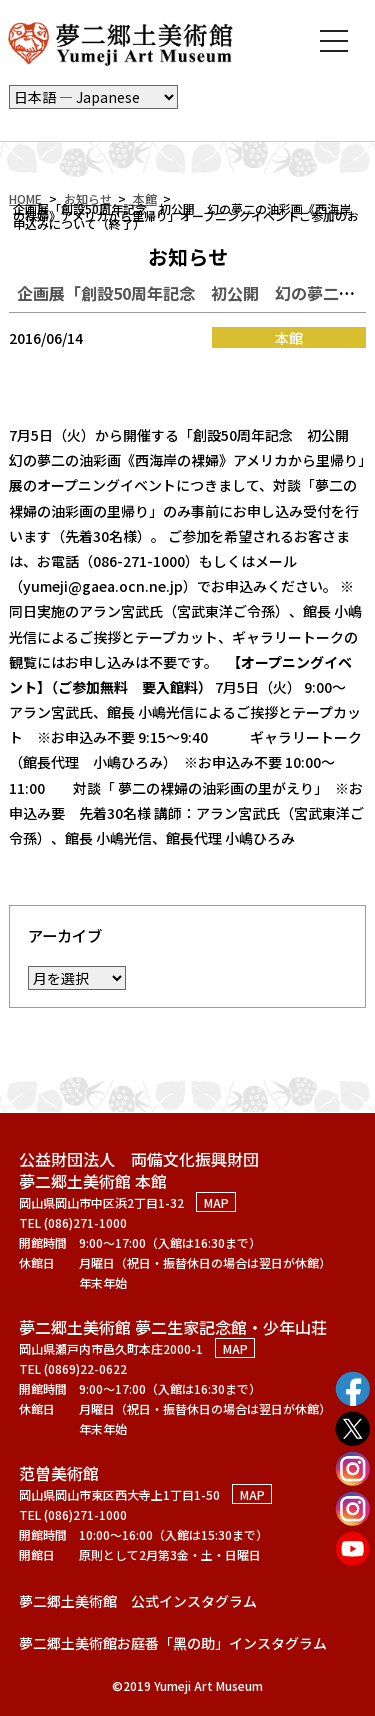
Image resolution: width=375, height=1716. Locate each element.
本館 (145, 198)
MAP (216, 1202)
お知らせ (88, 198)
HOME (25, 198)
